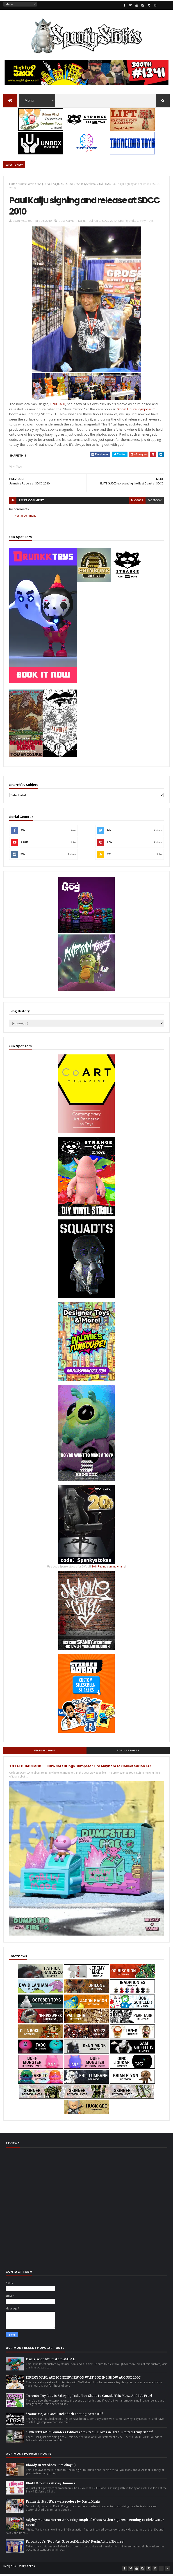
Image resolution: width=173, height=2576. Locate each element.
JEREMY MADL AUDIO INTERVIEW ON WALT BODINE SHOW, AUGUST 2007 (83, 2379)
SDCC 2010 (68, 184)
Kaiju (41, 184)
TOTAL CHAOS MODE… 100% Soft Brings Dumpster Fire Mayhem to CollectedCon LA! (80, 1768)
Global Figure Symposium (135, 411)
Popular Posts (128, 1752)
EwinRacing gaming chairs (108, 1568)
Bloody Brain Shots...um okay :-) (51, 2467)
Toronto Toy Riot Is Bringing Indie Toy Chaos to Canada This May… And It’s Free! (89, 2398)
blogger (137, 502)
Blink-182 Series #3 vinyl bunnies (50, 2485)
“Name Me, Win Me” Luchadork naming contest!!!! (64, 2416)
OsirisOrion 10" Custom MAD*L (50, 2361)
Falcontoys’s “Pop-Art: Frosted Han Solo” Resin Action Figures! (75, 2544)
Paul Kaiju (53, 184)
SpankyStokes (86, 184)
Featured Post (45, 1752)
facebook (155, 502)
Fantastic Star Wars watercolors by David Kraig (63, 2504)
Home (13, 184)
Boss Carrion (27, 184)
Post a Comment (25, 517)
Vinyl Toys (103, 184)
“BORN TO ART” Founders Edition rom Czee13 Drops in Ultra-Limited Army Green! (89, 2434)
